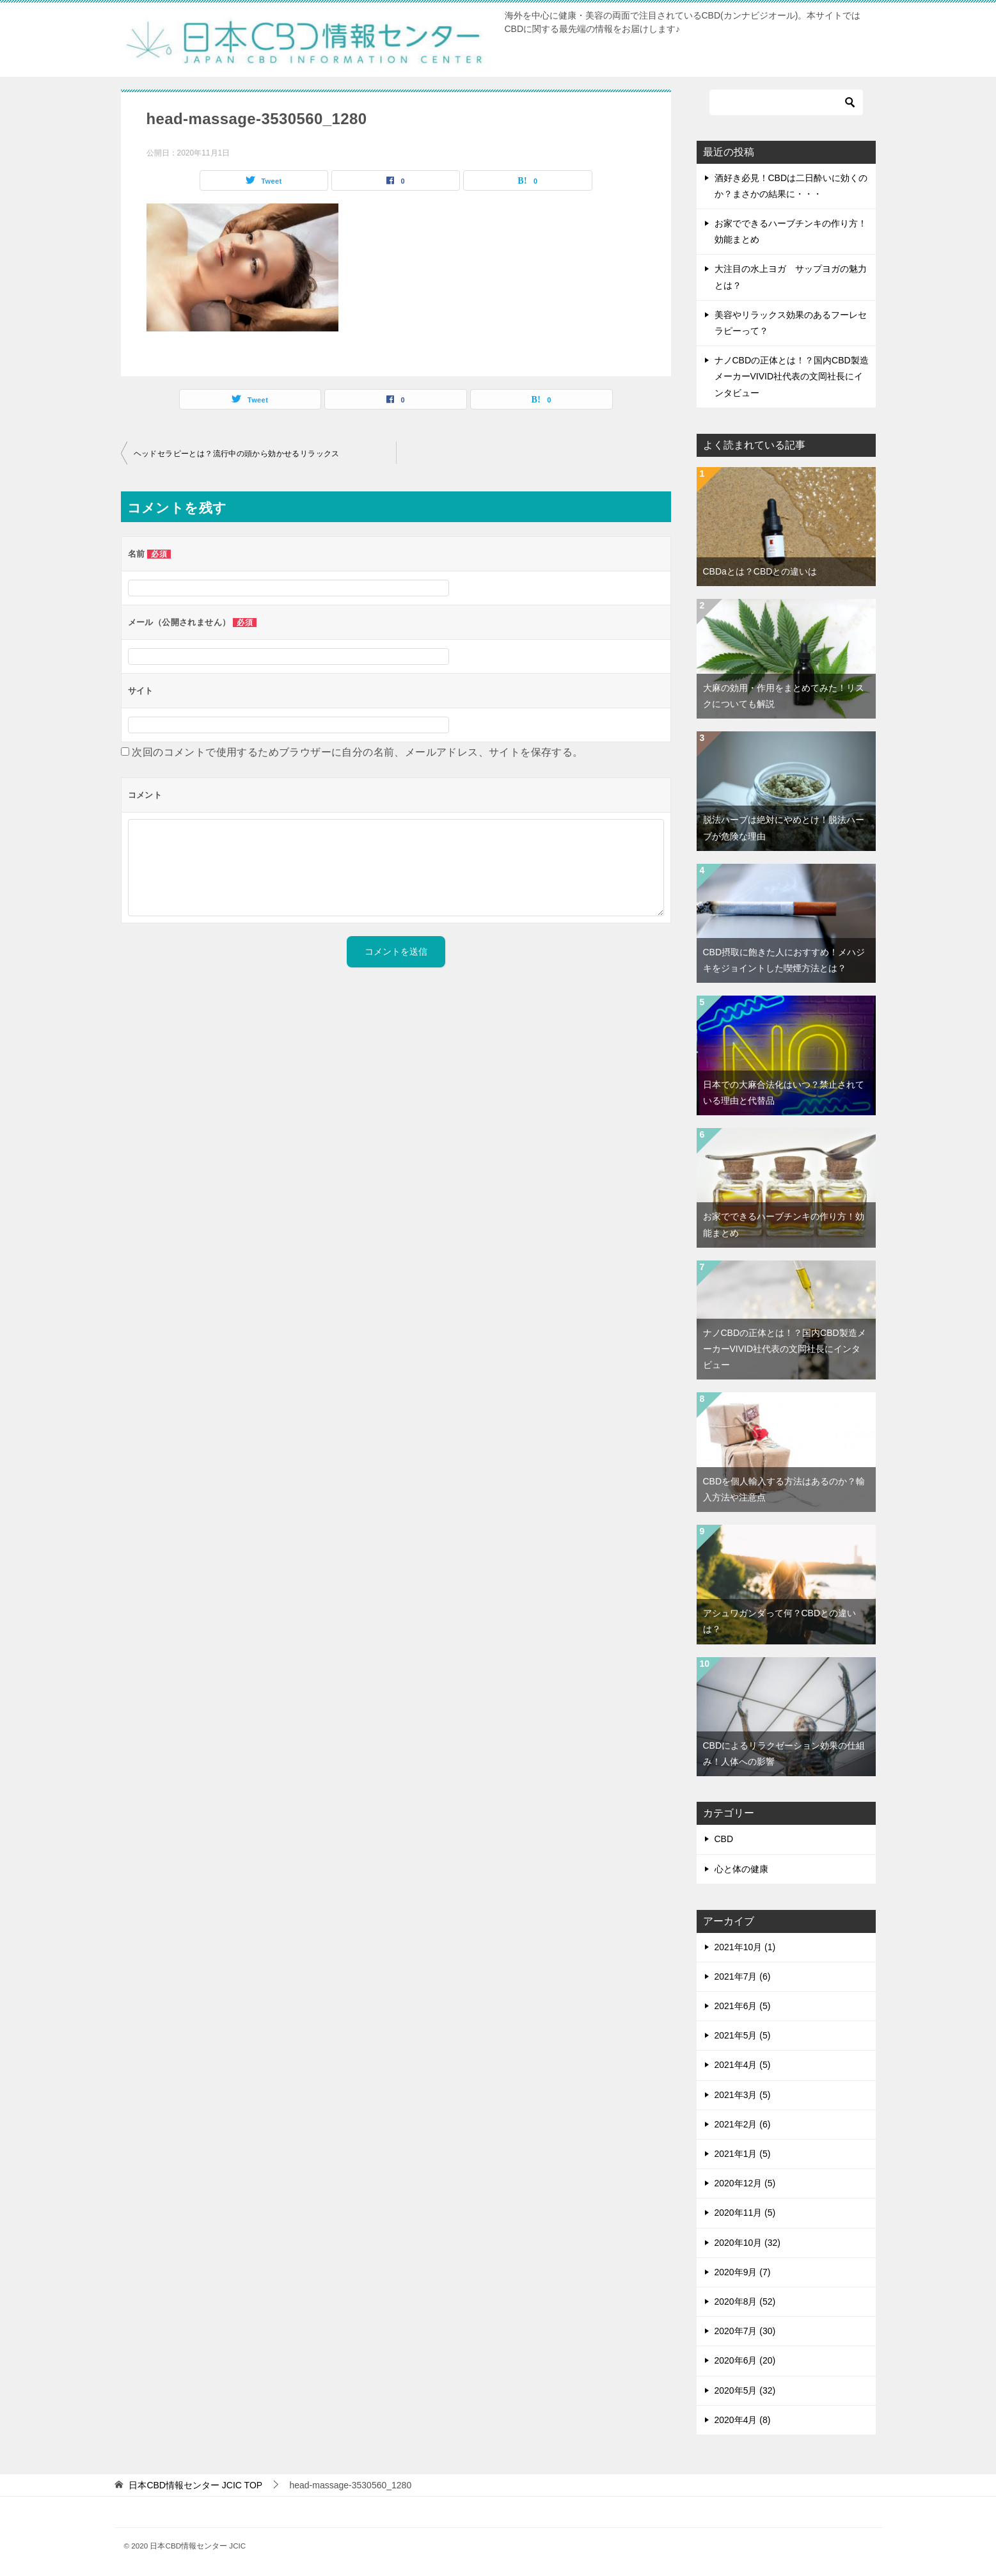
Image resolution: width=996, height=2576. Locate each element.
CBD (724, 1839)
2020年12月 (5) (745, 2183)
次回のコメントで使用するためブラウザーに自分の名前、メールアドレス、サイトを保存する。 (357, 752)
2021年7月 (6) (743, 1976)
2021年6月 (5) (743, 2006)
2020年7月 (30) (745, 2331)
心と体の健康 (741, 1869)
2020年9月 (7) (743, 2272)
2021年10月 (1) (745, 1947)
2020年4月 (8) (743, 2420)
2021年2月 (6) (743, 2124)
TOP (195, 2485)
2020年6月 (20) (745, 2360)
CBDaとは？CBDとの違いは (760, 571)
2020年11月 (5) (745, 2212)
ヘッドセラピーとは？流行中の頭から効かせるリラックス (237, 453)
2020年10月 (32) (748, 2243)
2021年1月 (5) (743, 2154)
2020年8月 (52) (745, 2301)
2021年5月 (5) (743, 2035)
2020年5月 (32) (745, 2390)
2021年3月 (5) (743, 2095)
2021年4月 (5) (743, 2065)
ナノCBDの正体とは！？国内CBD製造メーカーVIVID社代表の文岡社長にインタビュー (792, 376)
